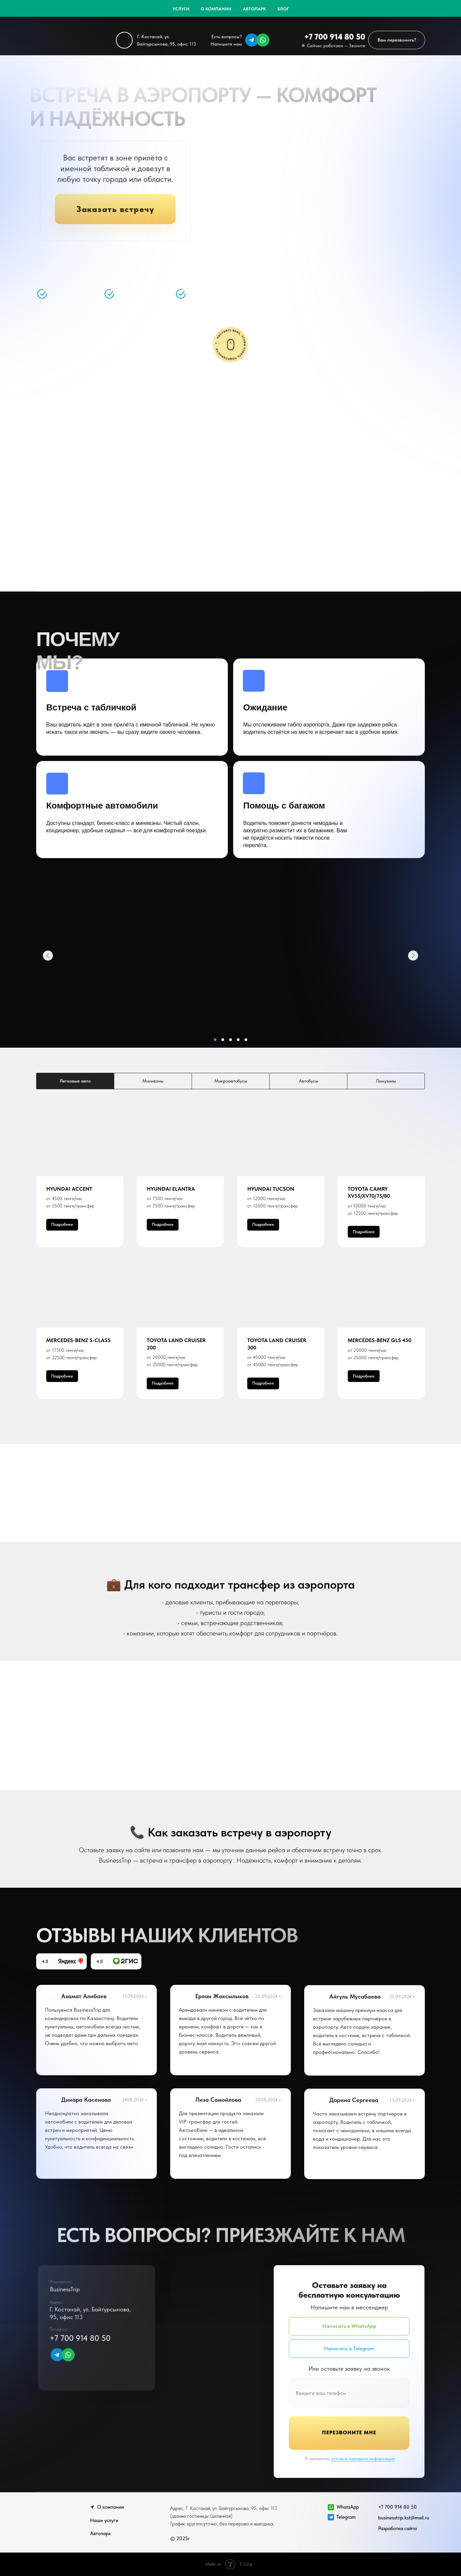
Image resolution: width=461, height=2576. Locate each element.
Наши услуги (104, 2520)
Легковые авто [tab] (75, 1081)
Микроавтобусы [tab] (230, 1081)
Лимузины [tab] (386, 1081)
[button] (396, 40)
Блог (283, 8)
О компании (216, 8)
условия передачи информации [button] (363, 2458)
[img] (251, 40)
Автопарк (254, 8)
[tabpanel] (230, 1266)
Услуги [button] (181, 8)
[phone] (349, 2393)
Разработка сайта (397, 2528)
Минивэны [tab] (152, 1081)
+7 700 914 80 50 (334, 37)
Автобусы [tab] (308, 1081)
